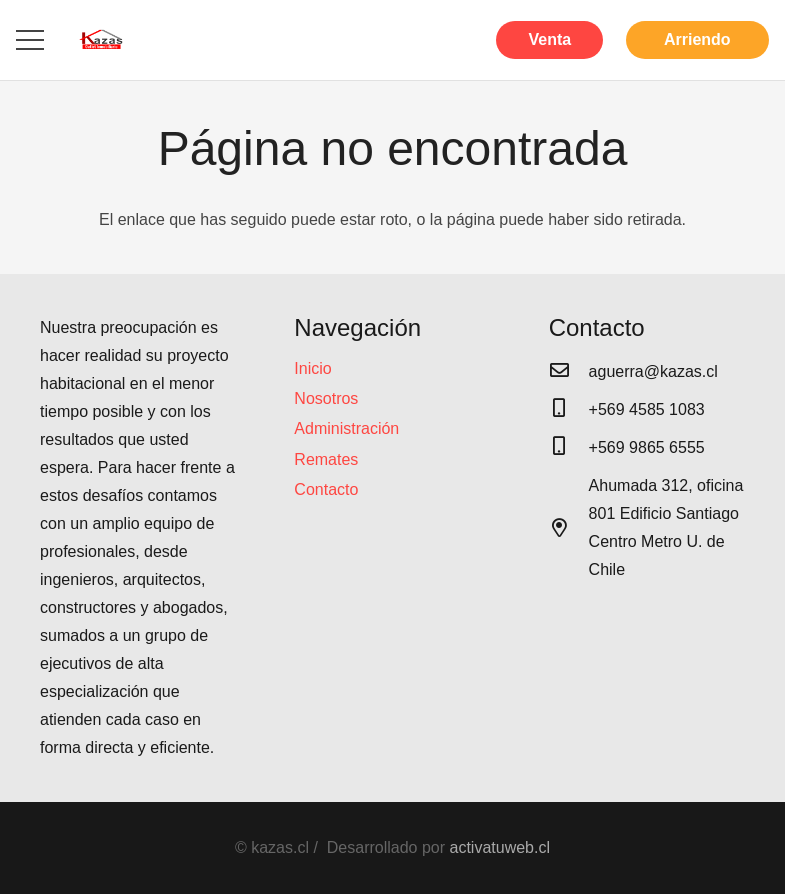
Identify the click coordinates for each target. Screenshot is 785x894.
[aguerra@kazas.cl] (569, 372)
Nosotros (326, 398)
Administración (346, 428)
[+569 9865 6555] (569, 448)
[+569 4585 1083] (569, 410)
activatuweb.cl (500, 847)
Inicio (312, 368)
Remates (326, 459)
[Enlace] (101, 40)
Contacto (326, 489)
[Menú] (30, 40)
